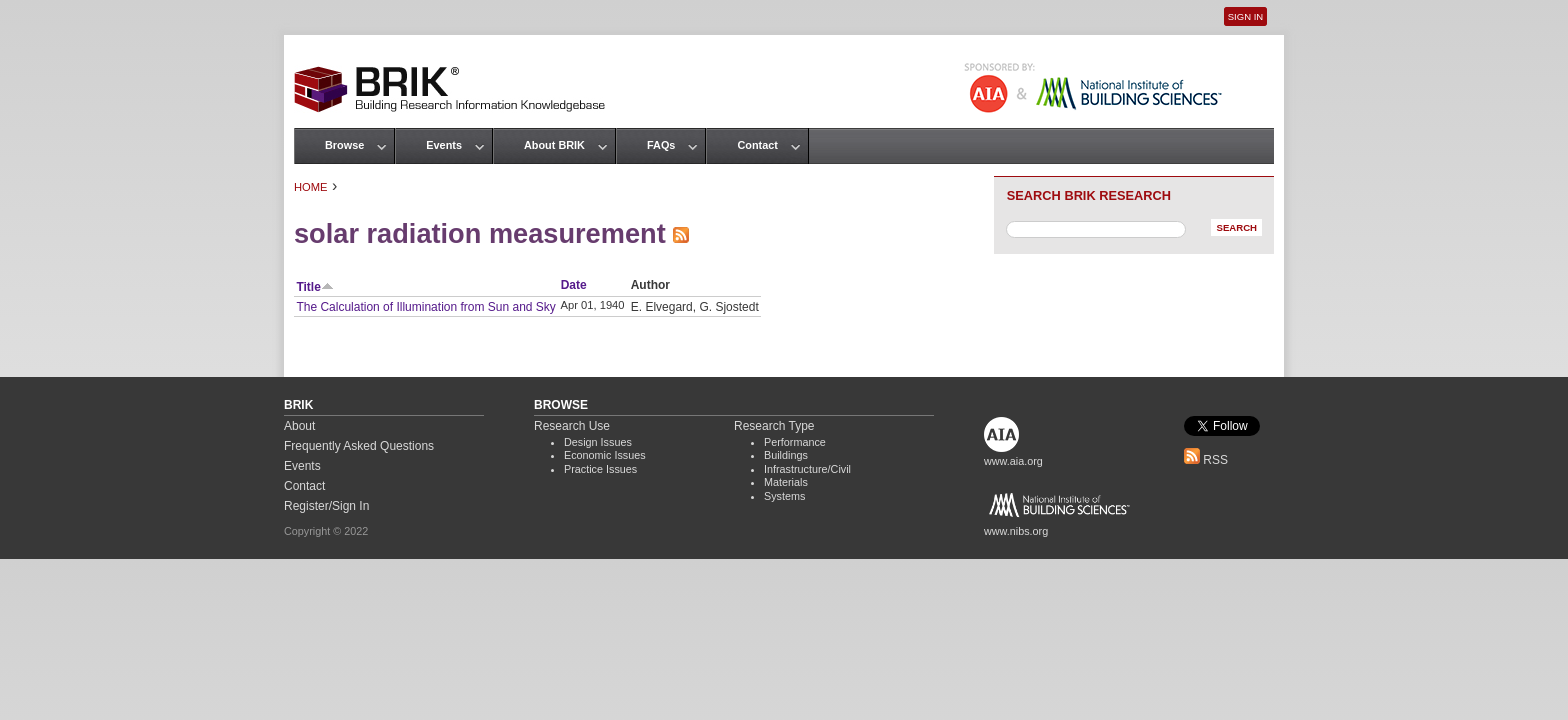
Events (444, 145)
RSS (1206, 460)
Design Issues (598, 442)
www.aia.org (1013, 461)
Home (311, 187)
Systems (784, 496)
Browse (344, 145)
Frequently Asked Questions (359, 446)
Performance (795, 442)
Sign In (1245, 16)
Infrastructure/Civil (807, 469)
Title (314, 287)
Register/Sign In (326, 506)
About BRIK (554, 145)
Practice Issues (600, 469)
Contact (757, 145)
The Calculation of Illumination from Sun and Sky (425, 307)
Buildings (786, 455)
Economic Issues (605, 455)
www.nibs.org (1016, 531)
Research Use (572, 426)
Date (574, 285)
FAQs (661, 145)
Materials (786, 482)
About (299, 426)
